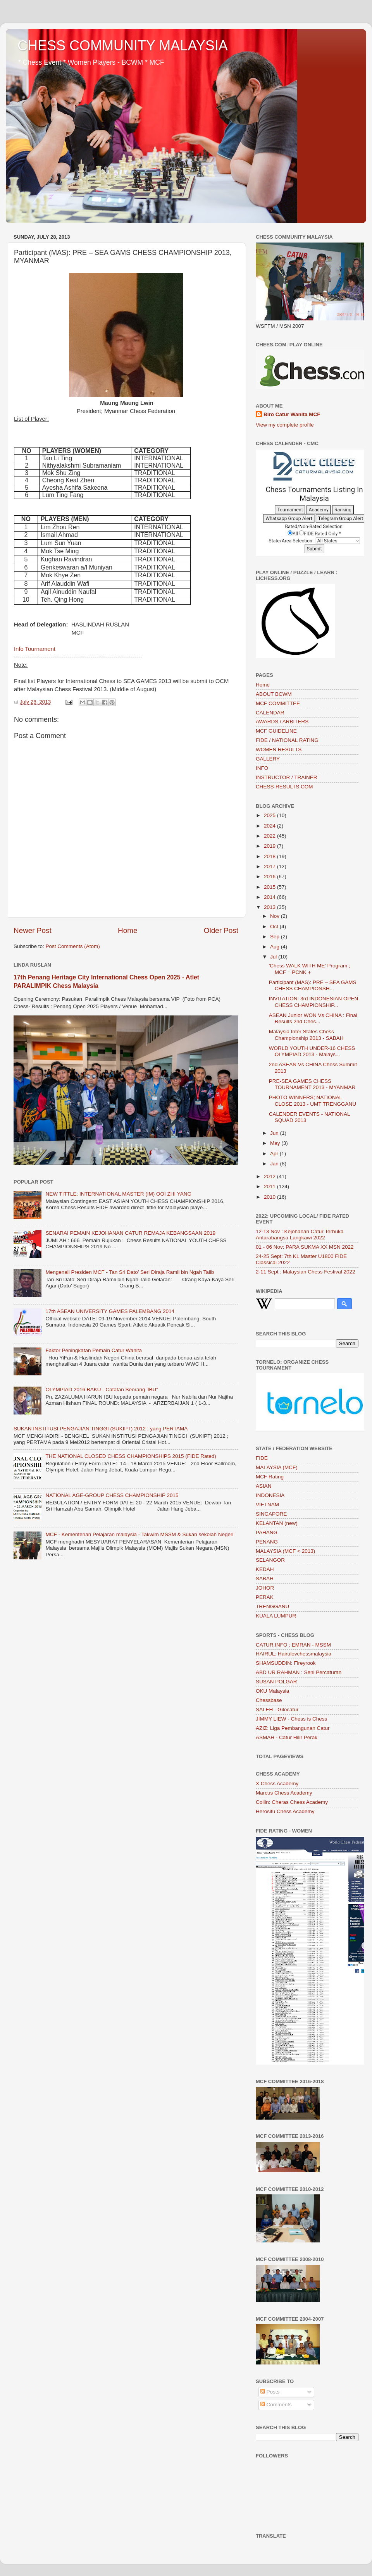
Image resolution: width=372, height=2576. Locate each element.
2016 (270, 876)
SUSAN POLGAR (276, 1682)
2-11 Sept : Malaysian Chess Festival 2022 (305, 1272)
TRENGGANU (272, 1606)
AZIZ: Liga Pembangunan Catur (293, 1728)
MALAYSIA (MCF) (277, 1467)
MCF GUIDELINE (276, 731)
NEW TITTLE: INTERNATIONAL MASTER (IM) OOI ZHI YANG (118, 1194)
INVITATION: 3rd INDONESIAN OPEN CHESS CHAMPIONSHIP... (313, 1002)
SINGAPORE (271, 1514)
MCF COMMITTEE (278, 703)
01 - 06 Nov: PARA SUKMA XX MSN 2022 (305, 1247)
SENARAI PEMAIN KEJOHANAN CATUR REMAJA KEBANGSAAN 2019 (130, 1233)
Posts (270, 2392)
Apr (275, 1153)
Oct (275, 926)
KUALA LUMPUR (276, 1616)
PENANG (267, 1542)
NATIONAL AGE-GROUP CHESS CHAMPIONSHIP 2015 (111, 1495)
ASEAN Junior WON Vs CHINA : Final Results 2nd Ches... (313, 1018)
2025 (270, 815)
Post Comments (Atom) (73, 946)
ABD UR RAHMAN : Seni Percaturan (298, 1672)
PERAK (265, 1597)
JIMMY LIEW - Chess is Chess (291, 1719)
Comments (276, 2404)
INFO (262, 768)
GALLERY (268, 759)
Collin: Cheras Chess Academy (292, 1802)
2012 (270, 1176)
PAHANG (266, 1532)
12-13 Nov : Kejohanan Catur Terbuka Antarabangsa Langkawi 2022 (299, 1235)
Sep (275, 937)
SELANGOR (270, 1560)
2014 (270, 897)
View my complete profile (285, 425)
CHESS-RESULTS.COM (284, 787)
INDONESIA (270, 1495)
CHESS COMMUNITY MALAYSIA (122, 45)
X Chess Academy (277, 1783)
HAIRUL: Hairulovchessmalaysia (293, 1654)
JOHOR (265, 1588)
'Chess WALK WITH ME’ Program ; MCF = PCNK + (309, 969)
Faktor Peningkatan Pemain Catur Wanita (93, 1350)
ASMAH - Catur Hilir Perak (286, 1737)
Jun (275, 1133)
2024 (270, 826)
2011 (270, 1186)
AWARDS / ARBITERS (282, 721)
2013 (270, 907)
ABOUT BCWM (274, 694)
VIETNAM (267, 1504)
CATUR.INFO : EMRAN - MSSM (293, 1645)
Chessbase (269, 1700)
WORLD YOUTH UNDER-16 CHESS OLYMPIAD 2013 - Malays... (312, 1051)
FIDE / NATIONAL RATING (287, 740)
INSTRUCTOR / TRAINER (286, 777)
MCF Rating (270, 1477)
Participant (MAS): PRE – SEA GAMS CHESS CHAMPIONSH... (312, 985)
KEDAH (265, 1569)
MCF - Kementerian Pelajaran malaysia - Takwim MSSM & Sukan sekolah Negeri (139, 1534)
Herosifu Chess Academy (285, 1811)
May (275, 1143)
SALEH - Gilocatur (277, 1709)
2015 (270, 887)
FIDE (262, 1458)
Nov (275, 916)
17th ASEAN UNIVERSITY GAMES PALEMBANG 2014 (109, 1311)
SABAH (265, 1578)
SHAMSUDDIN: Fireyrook (286, 1663)
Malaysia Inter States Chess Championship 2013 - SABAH (306, 1035)
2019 (270, 846)
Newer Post (33, 930)
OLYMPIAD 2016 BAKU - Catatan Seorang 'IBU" (101, 1389)
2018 (270, 856)
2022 (270, 836)
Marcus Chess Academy (284, 1793)
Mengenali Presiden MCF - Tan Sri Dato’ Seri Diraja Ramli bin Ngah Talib (129, 1272)
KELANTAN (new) (277, 1523)
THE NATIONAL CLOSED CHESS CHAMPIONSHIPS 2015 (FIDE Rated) (130, 1456)
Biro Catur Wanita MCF (292, 414)
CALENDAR (270, 713)
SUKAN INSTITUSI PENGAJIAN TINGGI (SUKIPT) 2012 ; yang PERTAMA (101, 1429)
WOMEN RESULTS (278, 749)
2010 (270, 1197)
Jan (275, 1164)
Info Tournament (34, 649)
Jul (274, 957)
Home (127, 930)
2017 (270, 866)
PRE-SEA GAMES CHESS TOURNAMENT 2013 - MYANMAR (312, 1084)
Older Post (221, 930)
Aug (275, 947)
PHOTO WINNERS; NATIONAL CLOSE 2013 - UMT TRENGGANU (312, 1100)
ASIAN (264, 1486)
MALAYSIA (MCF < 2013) (285, 1551)
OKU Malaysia (272, 1691)
